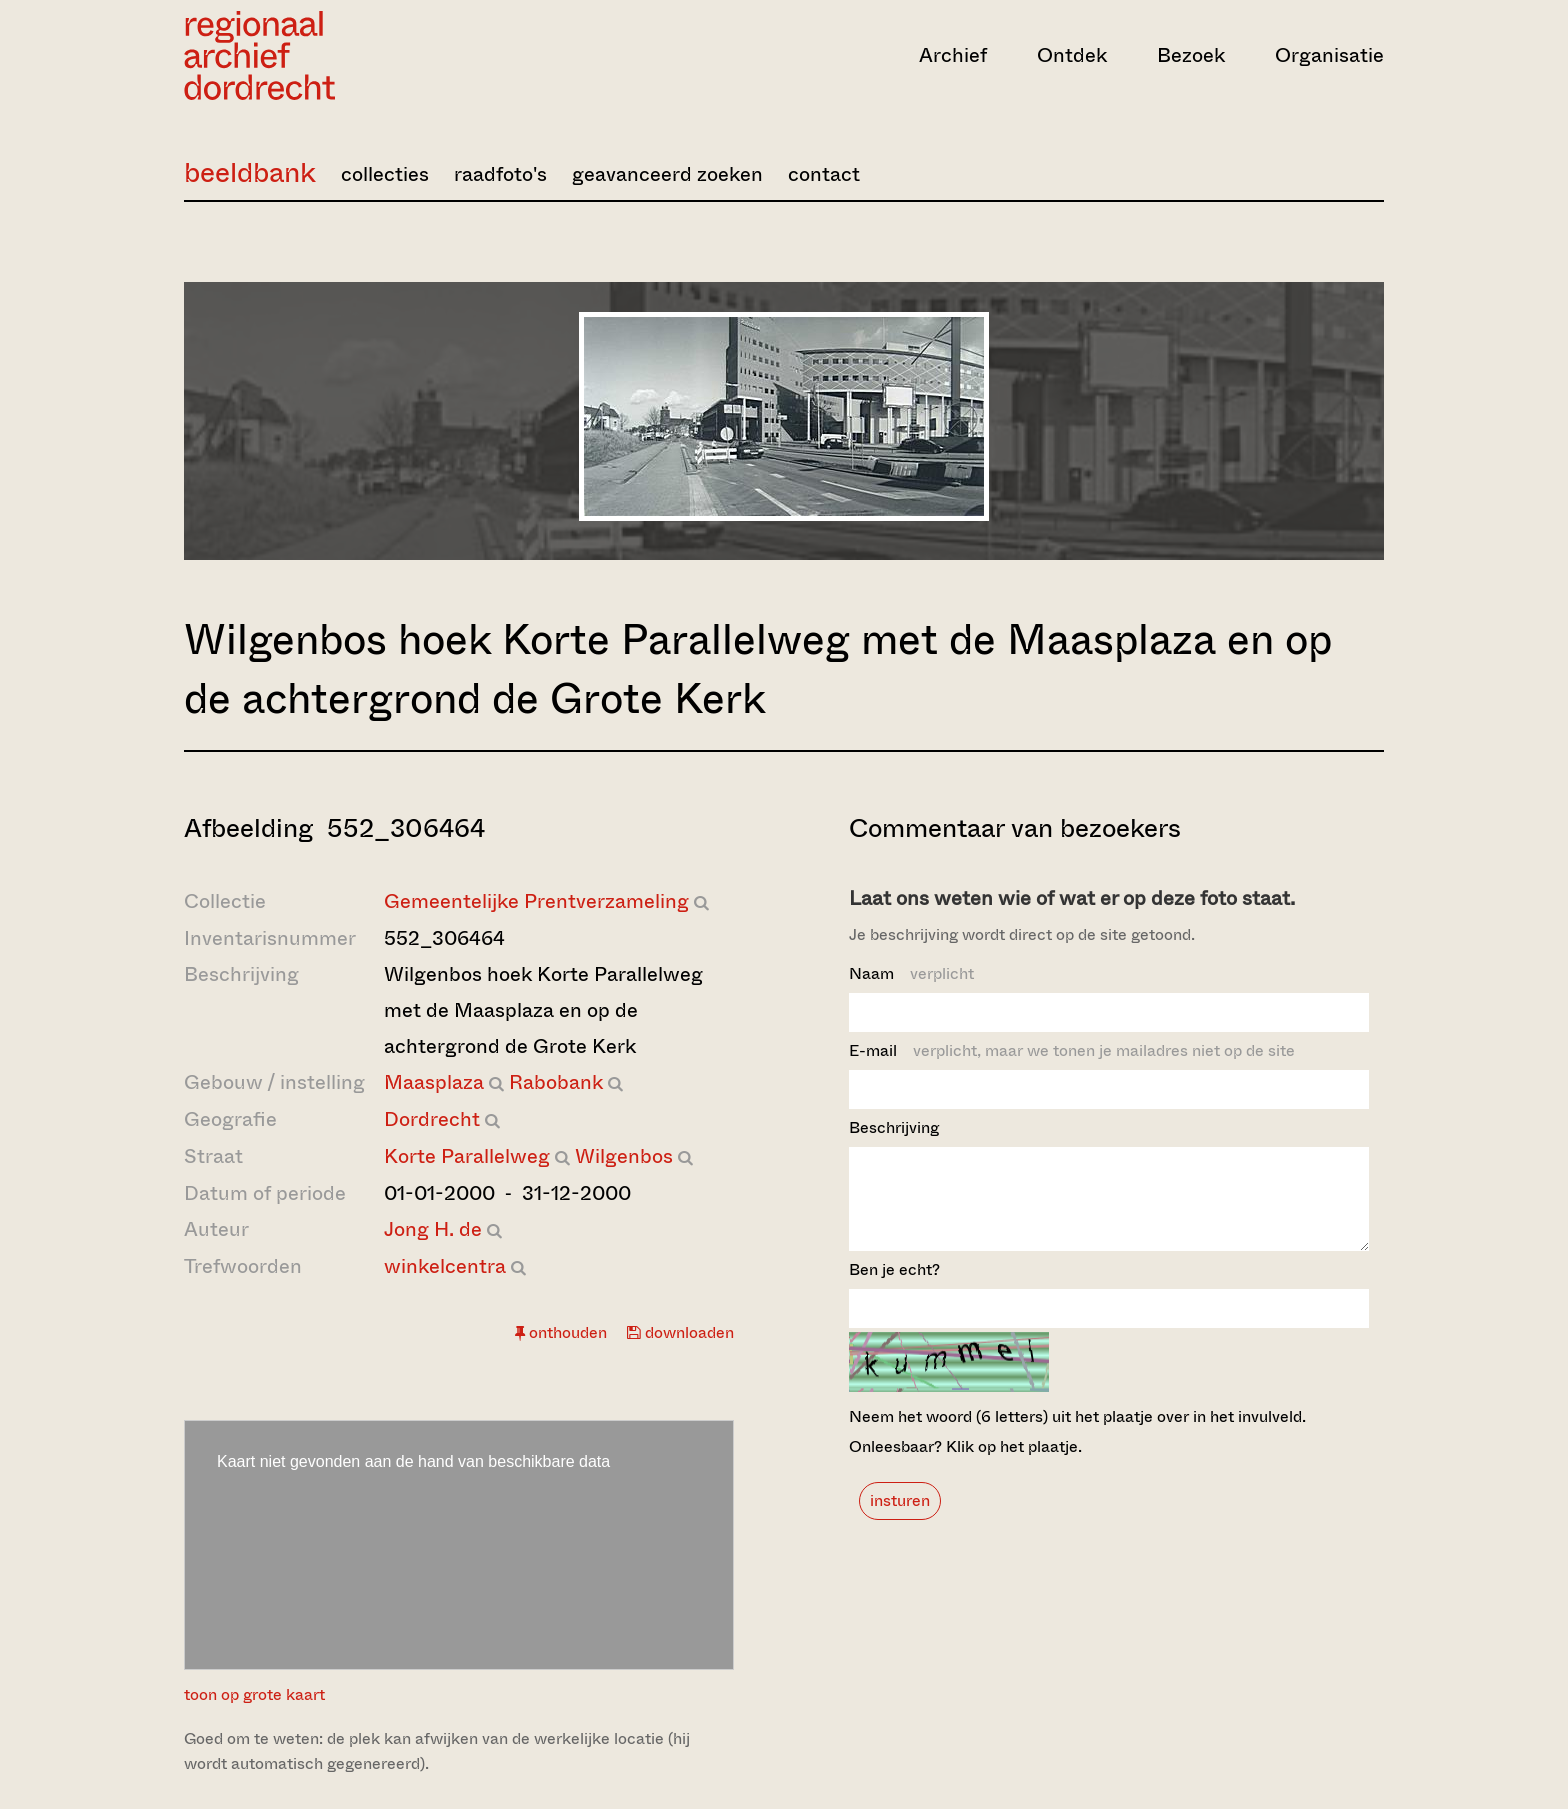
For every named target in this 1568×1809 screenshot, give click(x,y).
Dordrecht (432, 1119)
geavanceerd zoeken (667, 174)
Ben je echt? (894, 1287)
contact (824, 174)
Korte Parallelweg (467, 1156)
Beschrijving (894, 1127)
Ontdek (1072, 55)
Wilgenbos (624, 1156)
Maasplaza (434, 1082)
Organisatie (1329, 55)
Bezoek (1191, 55)
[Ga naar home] (364, 55)
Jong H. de (433, 1229)
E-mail (1072, 1050)
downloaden (680, 1332)
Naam (911, 973)
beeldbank (250, 172)
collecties (385, 174)
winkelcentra (445, 1266)
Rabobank (556, 1082)
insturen (900, 1518)
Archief (953, 55)
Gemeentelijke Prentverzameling (536, 901)
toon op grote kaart (254, 1694)
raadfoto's (500, 174)
